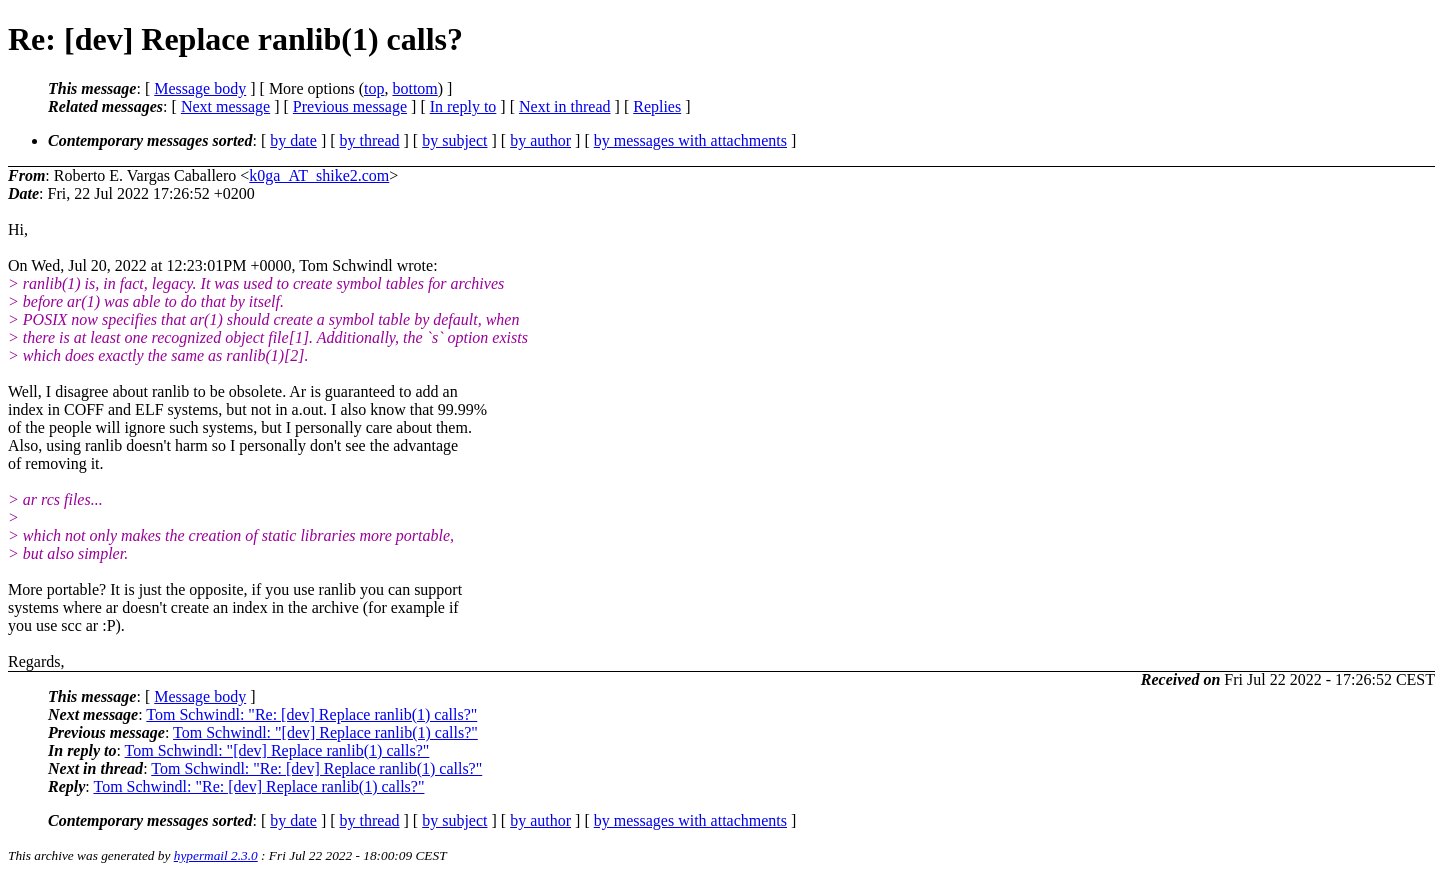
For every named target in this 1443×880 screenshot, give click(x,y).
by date (293, 140)
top (374, 88)
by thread (370, 140)
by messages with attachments (690, 140)
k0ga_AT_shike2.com (319, 175)
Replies (657, 106)
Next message (225, 106)
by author (540, 140)
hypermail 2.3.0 (216, 855)
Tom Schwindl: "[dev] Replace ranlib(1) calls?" (325, 732)
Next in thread (565, 106)
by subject (454, 140)
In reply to (463, 106)
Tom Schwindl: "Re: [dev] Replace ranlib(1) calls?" (311, 714)
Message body (200, 88)
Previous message (350, 106)
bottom (414, 88)
